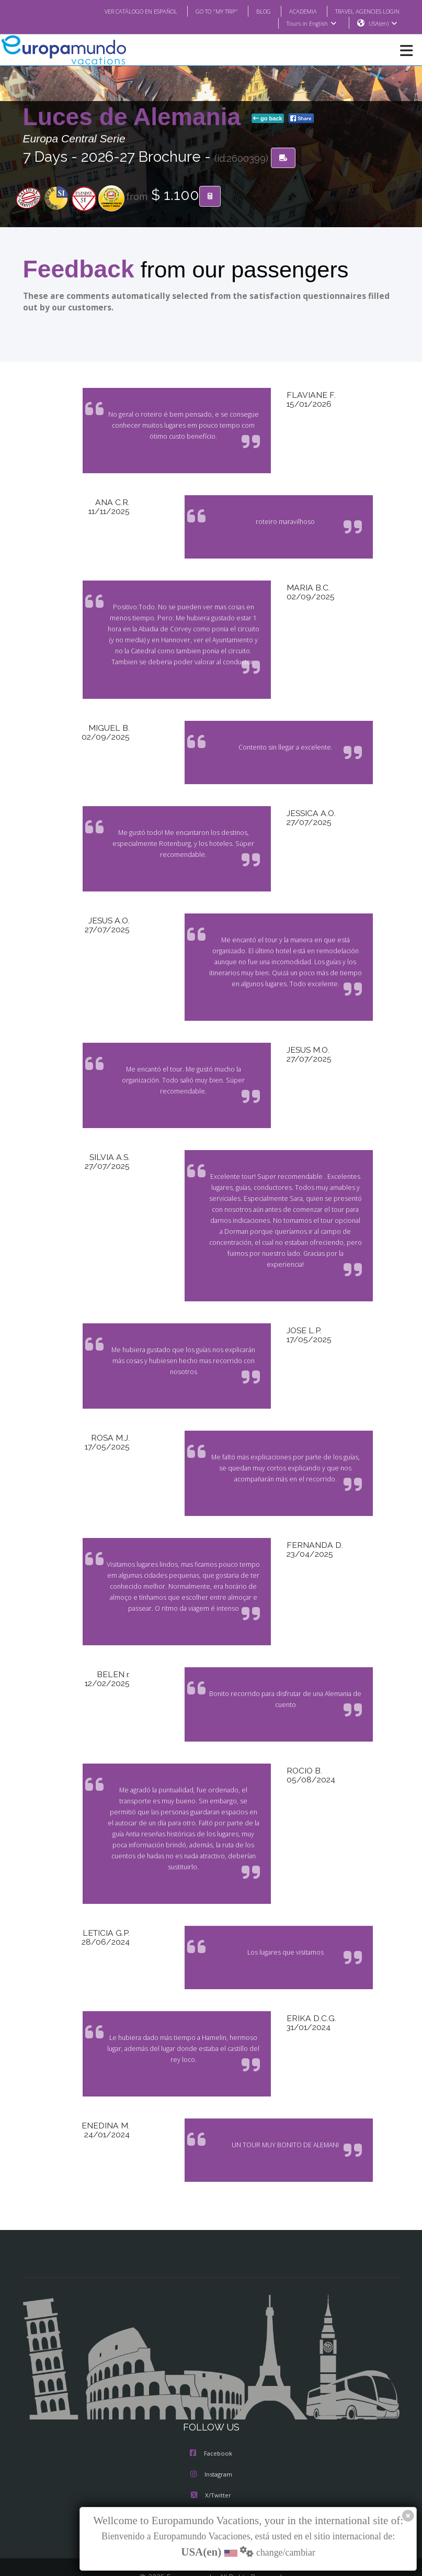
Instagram (211, 2431)
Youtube (211, 2473)
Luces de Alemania (135, 117)
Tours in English (311, 23)
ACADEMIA (294, 11)
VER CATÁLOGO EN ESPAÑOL (119, 11)
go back (267, 119)
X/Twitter (211, 2452)
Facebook (211, 2410)
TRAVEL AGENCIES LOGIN (363, 11)
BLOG (253, 11)
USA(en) (382, 23)
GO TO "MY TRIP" (202, 11)
